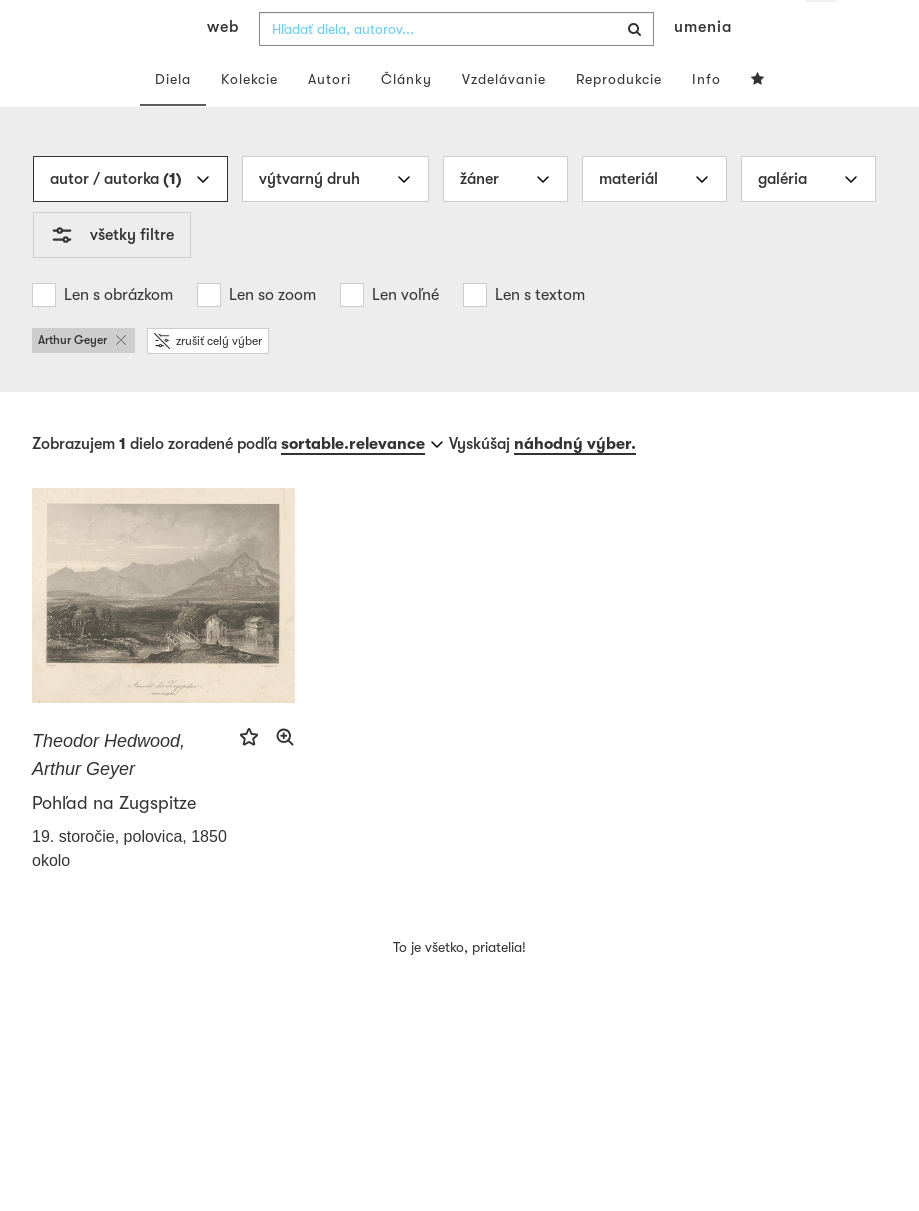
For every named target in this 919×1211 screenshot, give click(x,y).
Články (406, 118)
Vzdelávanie (504, 118)
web (223, 66)
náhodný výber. (575, 483)
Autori (329, 118)
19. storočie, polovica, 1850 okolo (129, 887)
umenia (703, 66)
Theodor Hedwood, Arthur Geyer (108, 794)
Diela (173, 118)
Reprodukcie (619, 118)
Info (706, 118)
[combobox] (456, 68)
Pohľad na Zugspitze (114, 842)
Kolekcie (249, 118)
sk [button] (821, 30)
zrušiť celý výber (208, 380)
